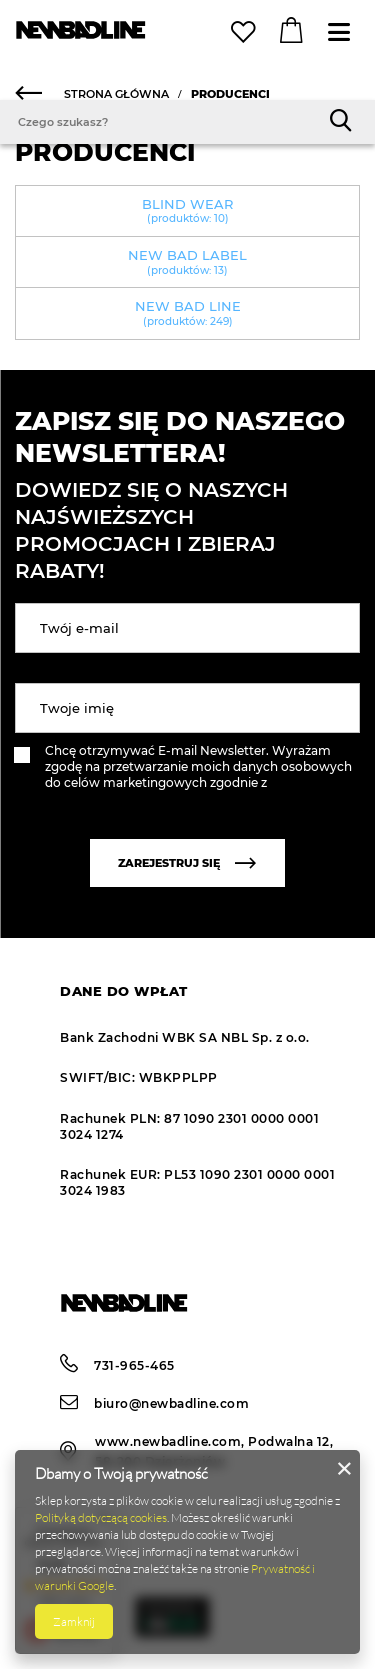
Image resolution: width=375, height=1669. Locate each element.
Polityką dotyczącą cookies (101, 1517)
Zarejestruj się (187, 863)
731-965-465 (117, 1365)
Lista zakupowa (246, 32)
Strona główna (116, 94)
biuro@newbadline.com (154, 1403)
